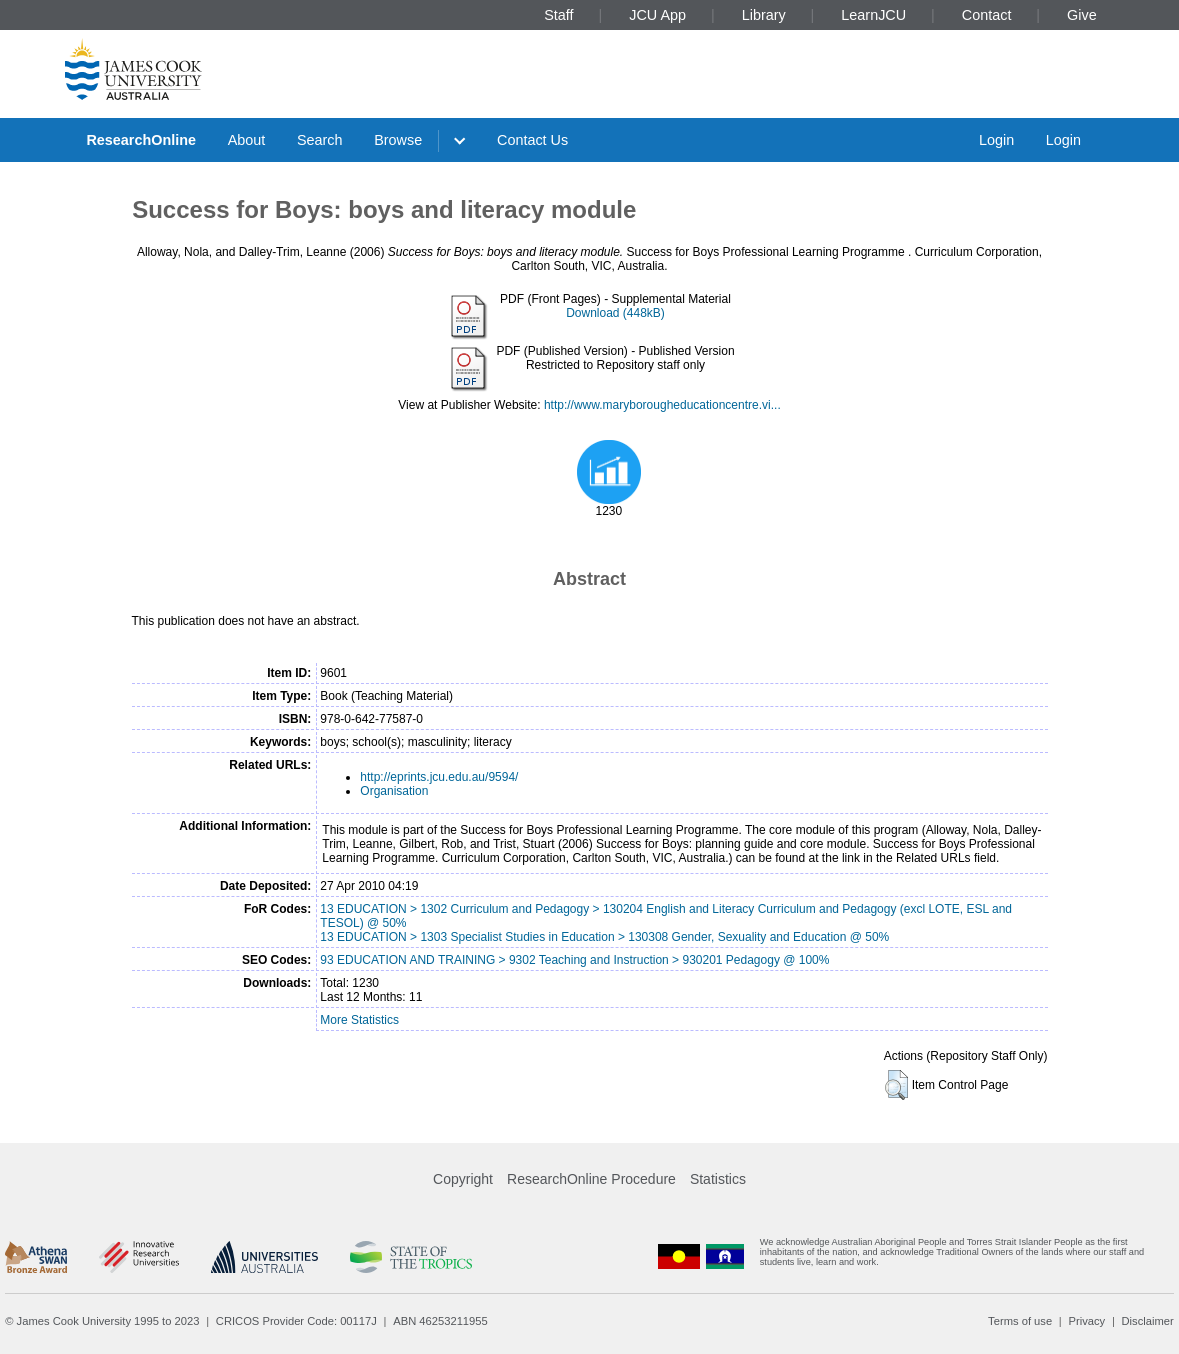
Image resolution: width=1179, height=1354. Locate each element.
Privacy (1086, 1321)
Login (996, 140)
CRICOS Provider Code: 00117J (296, 1321)
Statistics (718, 1179)
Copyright (463, 1179)
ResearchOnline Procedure (591, 1179)
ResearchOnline (141, 140)
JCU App (657, 15)
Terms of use (1020, 1321)
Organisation (394, 791)
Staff (558, 15)
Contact (987, 15)
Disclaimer (1148, 1321)
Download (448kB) (615, 313)
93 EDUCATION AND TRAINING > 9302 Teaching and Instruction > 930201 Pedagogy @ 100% (574, 960)
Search (320, 140)
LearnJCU (873, 15)
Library (764, 15)
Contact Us (532, 140)
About (247, 140)
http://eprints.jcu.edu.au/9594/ (439, 777)
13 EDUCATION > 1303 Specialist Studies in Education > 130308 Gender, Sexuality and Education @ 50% (604, 937)
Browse (398, 140)
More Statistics (359, 1020)
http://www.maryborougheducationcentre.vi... (662, 405)
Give (1082, 15)
